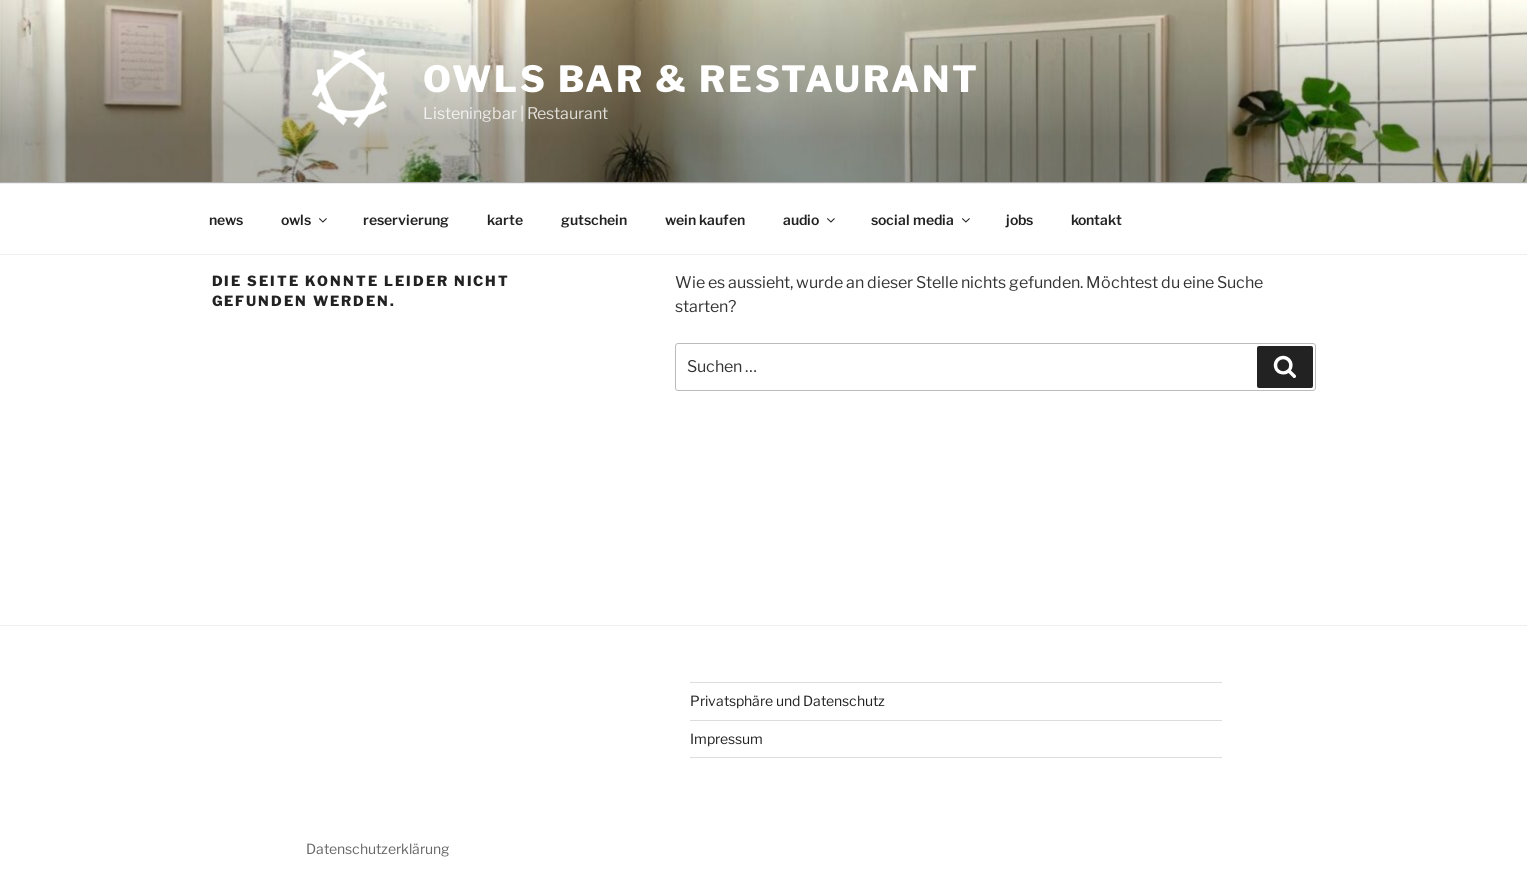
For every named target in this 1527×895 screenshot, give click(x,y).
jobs (1019, 219)
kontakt (1096, 219)
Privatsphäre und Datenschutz (787, 700)
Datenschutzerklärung (377, 848)
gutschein (594, 219)
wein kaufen (705, 219)
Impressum (726, 738)
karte (505, 219)
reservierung (406, 219)
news (226, 219)
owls (305, 219)
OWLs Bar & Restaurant (701, 79)
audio (810, 219)
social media (922, 219)
